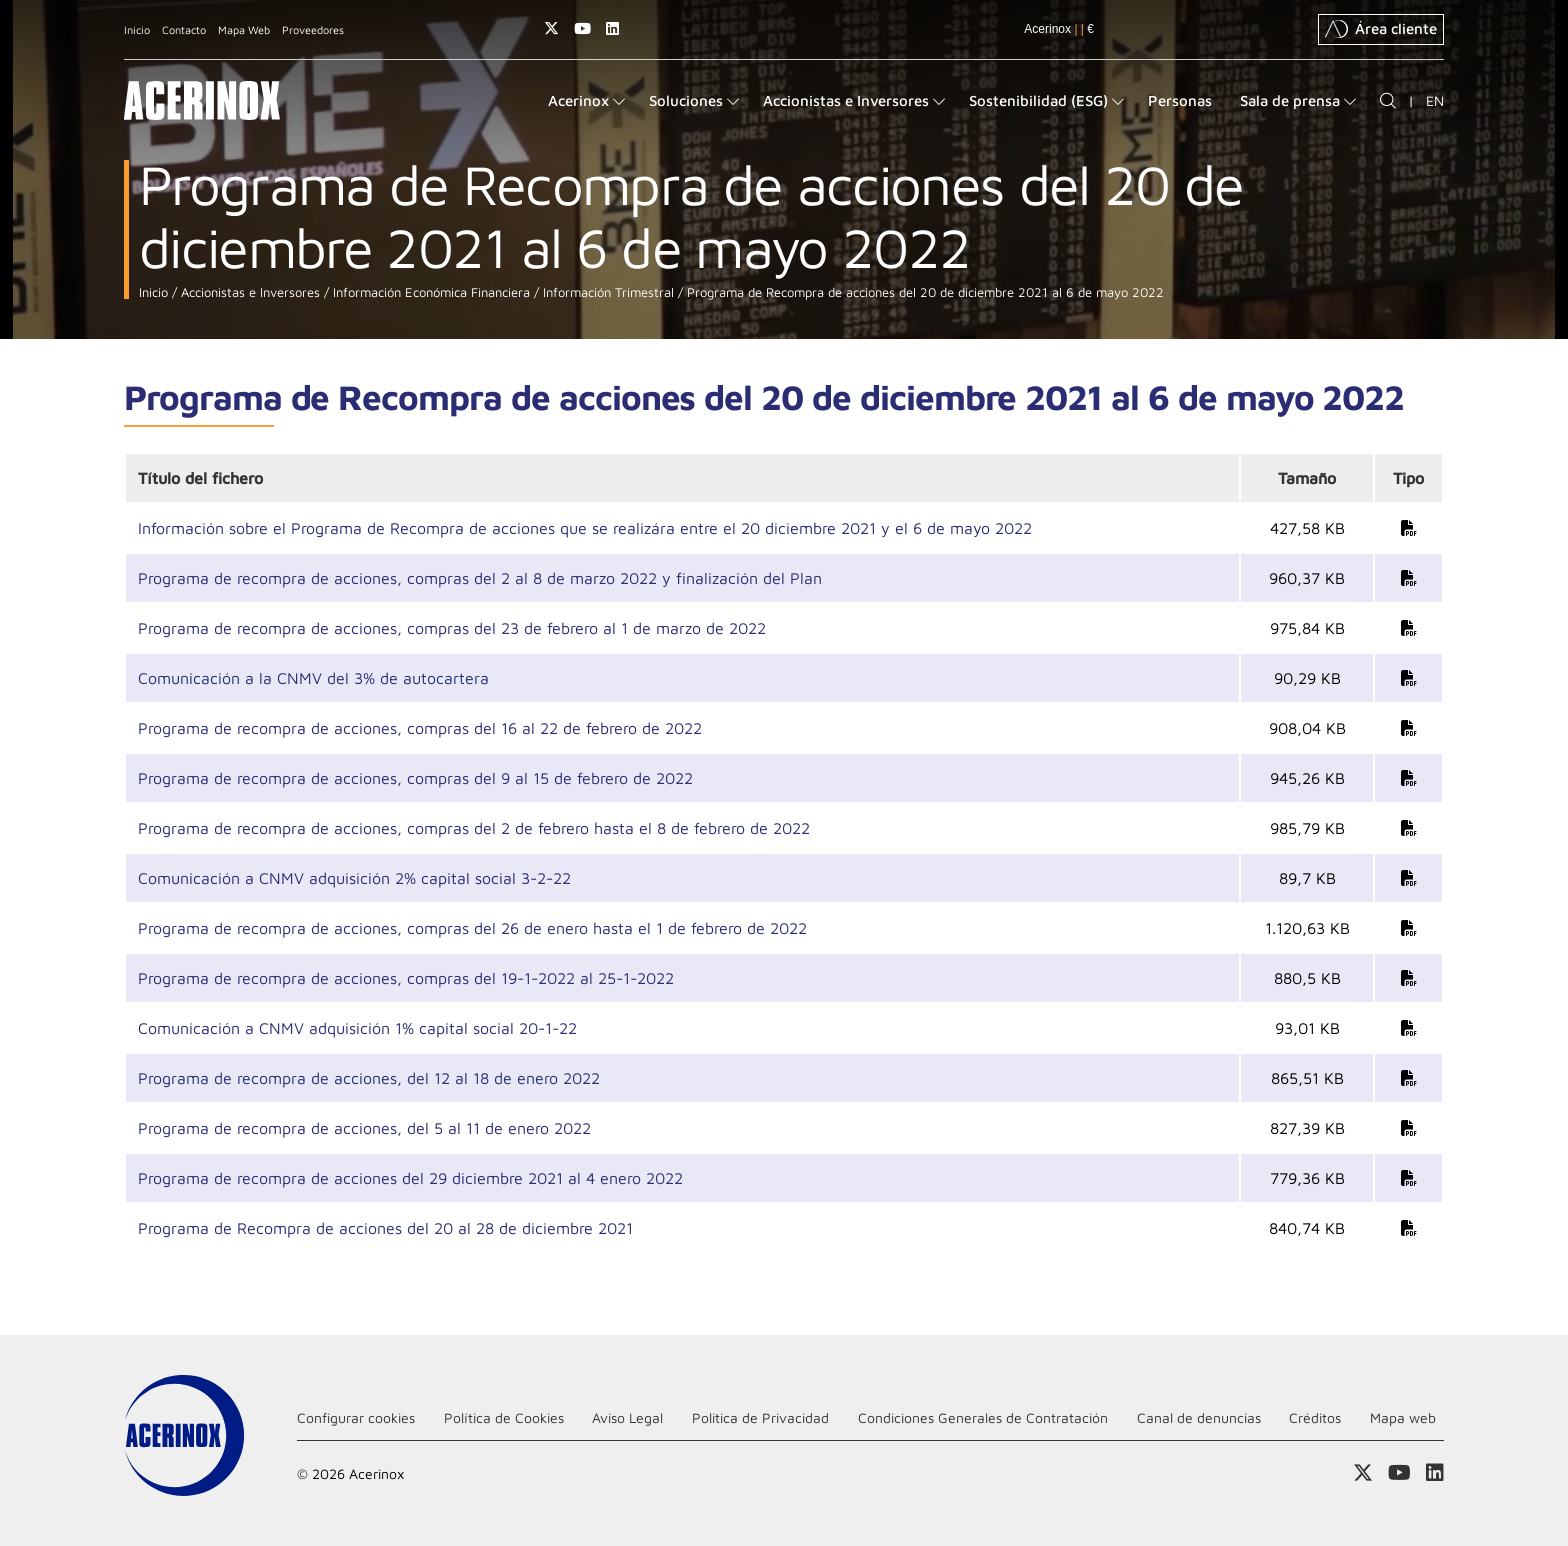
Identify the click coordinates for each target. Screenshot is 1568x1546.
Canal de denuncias (1199, 1417)
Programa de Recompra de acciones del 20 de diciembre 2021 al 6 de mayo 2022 (923, 292)
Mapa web (1403, 1417)
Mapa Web (244, 29)
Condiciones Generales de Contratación (983, 1417)
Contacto (184, 29)
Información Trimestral (606, 292)
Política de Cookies (504, 1417)
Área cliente (1381, 29)
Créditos (1315, 1417)
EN (1435, 100)
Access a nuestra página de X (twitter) (551, 28)
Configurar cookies (356, 1417)
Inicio (137, 29)
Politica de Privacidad (760, 1417)
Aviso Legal (627, 1417)
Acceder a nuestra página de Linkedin (612, 28)
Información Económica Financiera (429, 292)
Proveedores (313, 29)
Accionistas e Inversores (248, 292)
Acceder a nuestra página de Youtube (582, 28)
